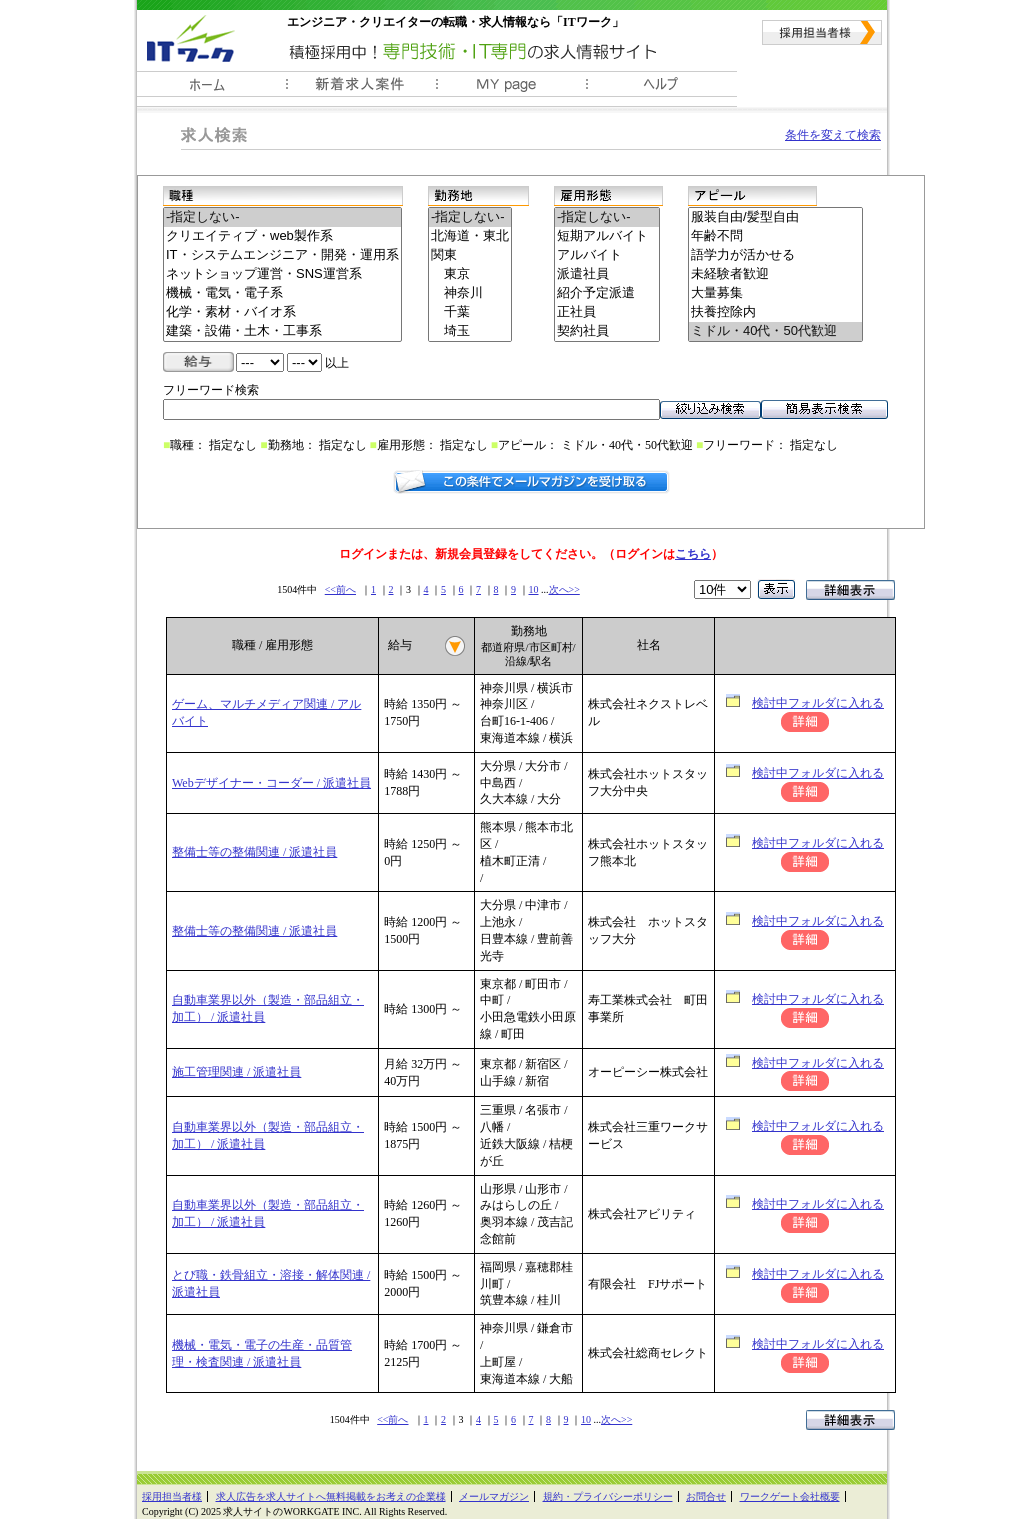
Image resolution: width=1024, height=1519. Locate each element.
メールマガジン (494, 1496)
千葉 (470, 312)
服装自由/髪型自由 (775, 217)
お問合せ (706, 1496)
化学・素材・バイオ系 (282, 312)
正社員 (607, 312)
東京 (470, 274)
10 (534, 589)
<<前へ (340, 589)
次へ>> (564, 589)
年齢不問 (775, 236)
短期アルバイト (607, 236)
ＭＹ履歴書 (512, 89)
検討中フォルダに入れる (818, 703)
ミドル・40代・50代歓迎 (775, 331)
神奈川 (470, 293)
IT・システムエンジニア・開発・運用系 (282, 255)
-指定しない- (282, 217)
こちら (693, 554)
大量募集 (775, 293)
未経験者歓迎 (775, 274)
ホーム (212, 89)
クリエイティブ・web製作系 (282, 236)
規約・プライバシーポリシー (608, 1496)
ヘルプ (662, 89)
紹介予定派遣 (607, 293)
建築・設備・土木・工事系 (282, 331)
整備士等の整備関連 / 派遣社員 (254, 852)
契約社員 (607, 331)
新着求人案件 (362, 89)
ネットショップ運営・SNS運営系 (282, 274)
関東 (470, 255)
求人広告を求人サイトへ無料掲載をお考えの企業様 (331, 1496)
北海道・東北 (470, 236)
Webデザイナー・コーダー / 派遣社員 (271, 783)
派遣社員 (607, 274)
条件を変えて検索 (833, 135)
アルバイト (607, 255)
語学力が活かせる (775, 255)
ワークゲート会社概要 (790, 1496)
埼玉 (470, 331)
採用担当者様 (822, 32)
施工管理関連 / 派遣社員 (236, 1072)
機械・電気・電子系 (282, 293)
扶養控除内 (775, 312)
